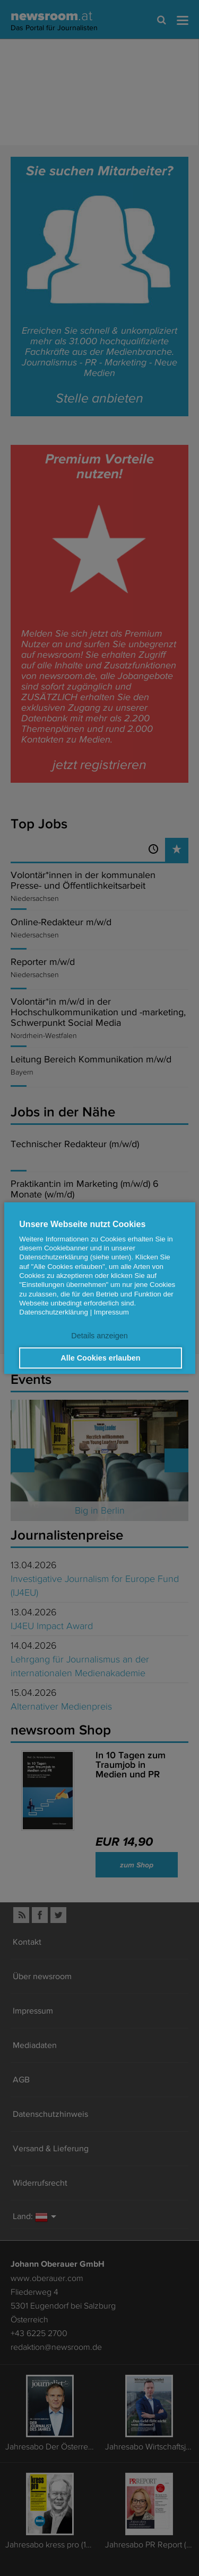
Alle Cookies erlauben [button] (100, 1358)
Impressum (111, 1312)
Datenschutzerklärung (53, 1312)
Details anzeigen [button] (99, 1336)
